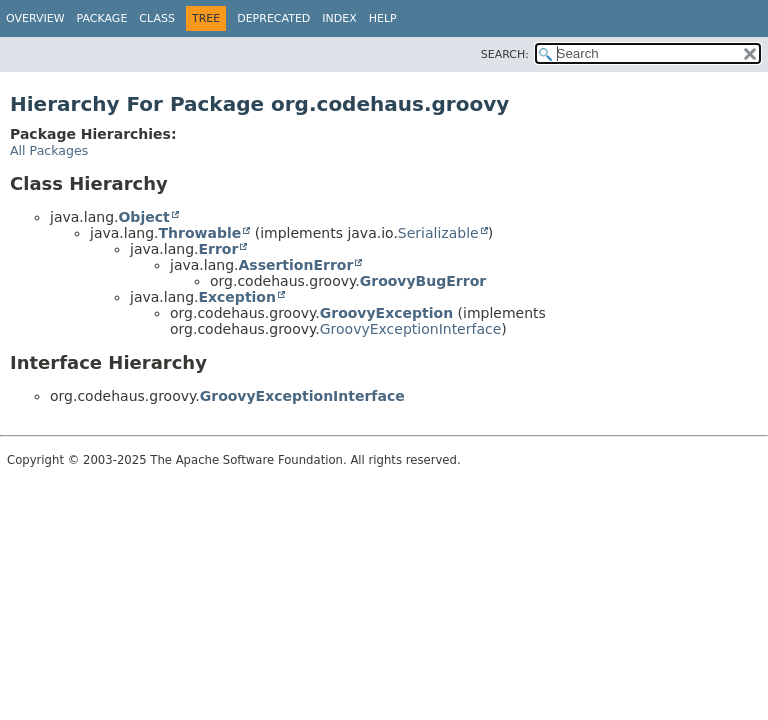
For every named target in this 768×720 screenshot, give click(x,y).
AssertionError (295, 265)
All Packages (49, 150)
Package (102, 18)
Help (383, 18)
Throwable (199, 233)
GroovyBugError (423, 281)
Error (218, 249)
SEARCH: (505, 54)
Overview (35, 18)
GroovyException (386, 313)
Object (143, 217)
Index (339, 18)
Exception (237, 297)
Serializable (438, 233)
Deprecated (273, 18)
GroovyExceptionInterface (411, 329)
